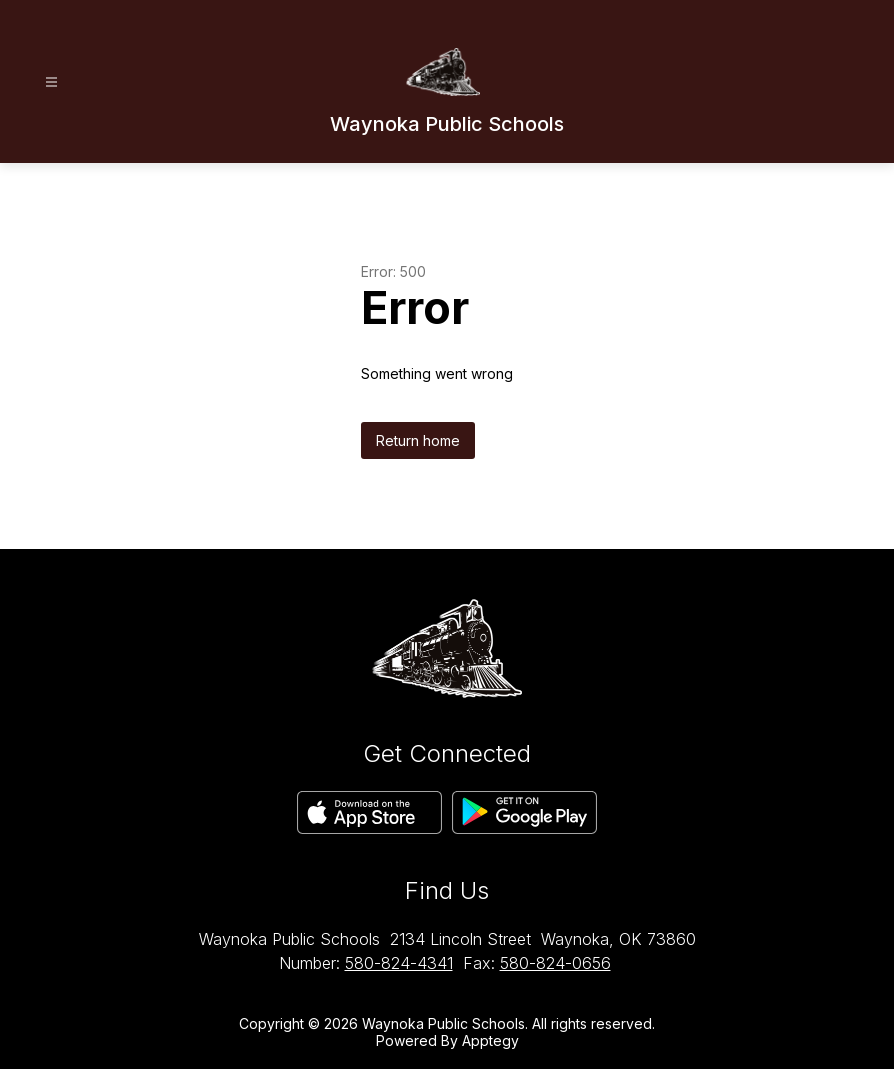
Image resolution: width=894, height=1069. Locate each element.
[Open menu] (51, 82)
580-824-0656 (555, 963)
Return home (418, 440)
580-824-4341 (399, 963)
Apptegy (490, 1040)
